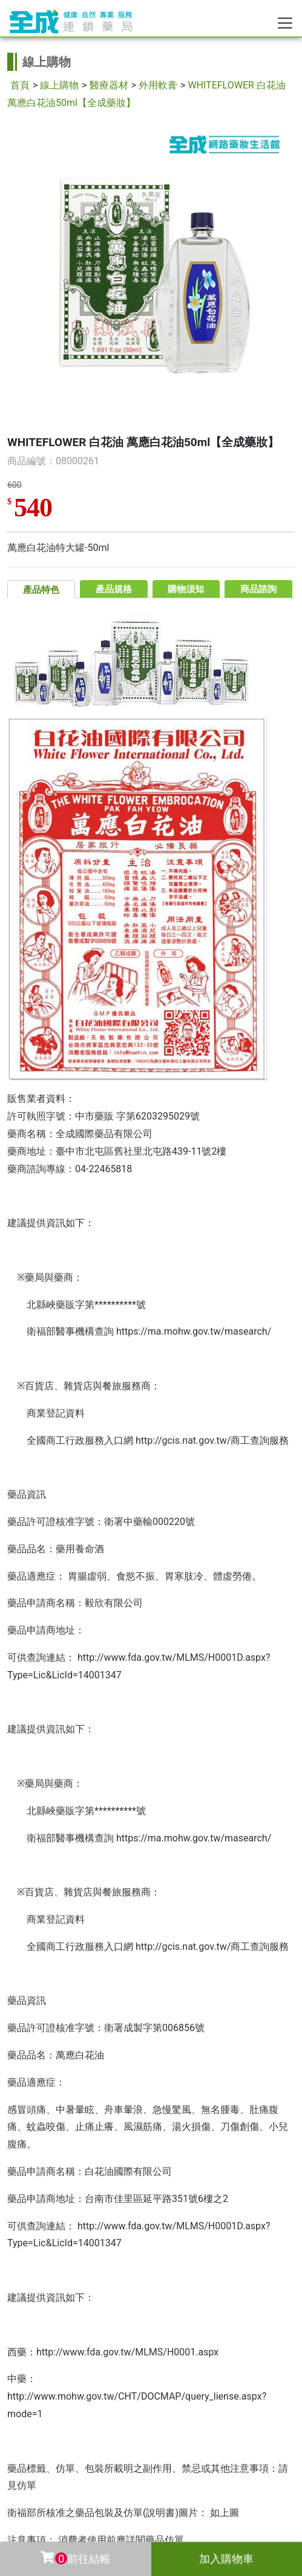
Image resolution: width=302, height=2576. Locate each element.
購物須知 (186, 589)
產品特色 (41, 589)
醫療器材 (109, 85)
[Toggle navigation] (285, 22)
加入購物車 (226, 2558)
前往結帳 (75, 2557)
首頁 (20, 85)
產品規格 (114, 589)
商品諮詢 (258, 589)
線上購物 (59, 85)
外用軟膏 (158, 85)
